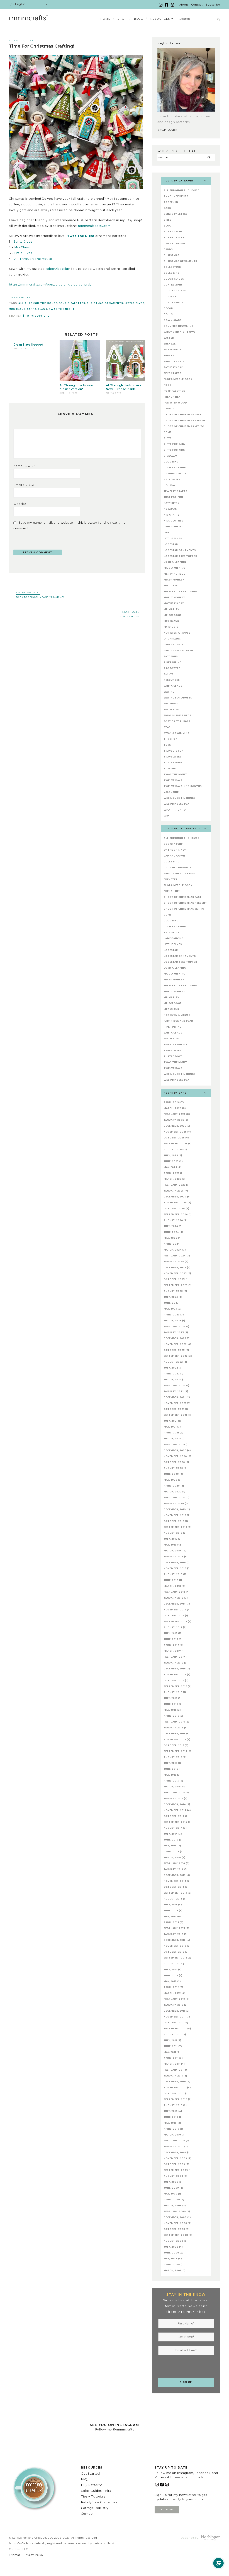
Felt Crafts (172, 373)
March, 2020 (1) (174, 1491)
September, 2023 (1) (177, 1285)
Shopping (171, 703)
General (170, 408)
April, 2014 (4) (174, 1851)
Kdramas (170, 509)
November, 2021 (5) (177, 1403)
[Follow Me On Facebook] (163, 4)
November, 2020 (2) (177, 1456)
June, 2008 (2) (173, 2253)
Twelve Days (173, 780)
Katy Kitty (171, 503)
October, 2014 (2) (176, 1816)
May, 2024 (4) (173, 1238)
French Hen (172, 396)
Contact (195, 4)
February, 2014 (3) (176, 1863)
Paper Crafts (173, 644)
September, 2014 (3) (178, 1822)
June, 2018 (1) (173, 1580)
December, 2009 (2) (177, 2152)
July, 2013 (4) (173, 1904)
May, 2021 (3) (172, 1427)
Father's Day (173, 367)
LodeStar (171, 544)
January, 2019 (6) (176, 1556)
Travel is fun (174, 750)
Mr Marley (171, 609)
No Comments (19, 297)
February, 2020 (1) (176, 1497)
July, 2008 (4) (173, 2247)
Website (19, 504)
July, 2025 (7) (173, 1155)
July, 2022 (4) (173, 1368)
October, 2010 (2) (176, 2093)
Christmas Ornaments (105, 303)
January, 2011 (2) (175, 2076)
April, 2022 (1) (173, 1373)
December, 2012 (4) (177, 1940)
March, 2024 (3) (175, 1250)
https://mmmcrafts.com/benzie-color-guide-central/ (50, 284)
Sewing (169, 691)
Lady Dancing (174, 526)
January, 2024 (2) (176, 1261)
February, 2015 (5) (176, 1792)
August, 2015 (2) (175, 1757)
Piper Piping (173, 662)
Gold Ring (171, 461)
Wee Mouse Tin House (179, 798)
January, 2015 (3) (175, 1798)
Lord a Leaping (175, 562)
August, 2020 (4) (175, 1468)
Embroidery (172, 349)
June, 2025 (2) (173, 1161)
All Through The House (33, 259)
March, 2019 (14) (175, 1550)
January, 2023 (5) (176, 1332)
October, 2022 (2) (176, 1350)
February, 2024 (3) (177, 1255)
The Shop (170, 739)
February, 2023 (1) (176, 1326)
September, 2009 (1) (178, 2170)
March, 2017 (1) (174, 1651)
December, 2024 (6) (177, 1196)
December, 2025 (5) (177, 1126)
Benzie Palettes (72, 303)
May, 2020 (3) (173, 1480)
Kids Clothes (173, 520)
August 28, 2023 (21, 40)
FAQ (84, 2479)
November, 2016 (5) (177, 1674)
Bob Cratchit (174, 231)
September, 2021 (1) (177, 1415)
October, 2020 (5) (176, 1462)
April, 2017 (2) (173, 1645)
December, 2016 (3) (177, 1668)
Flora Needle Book (178, 379)
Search (211, 157)
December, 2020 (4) (177, 1450)
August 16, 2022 (23, 349)
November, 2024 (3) (177, 1202)
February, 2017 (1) (176, 1657)
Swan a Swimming (177, 733)
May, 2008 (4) (173, 2258)
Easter (169, 337)
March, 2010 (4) (175, 2135)
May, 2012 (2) (172, 1981)
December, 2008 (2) (177, 2217)
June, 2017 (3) (173, 1639)
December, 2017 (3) (177, 1604)
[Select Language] (31, 4)
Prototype (172, 668)
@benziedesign (58, 269)
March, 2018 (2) (174, 1586)
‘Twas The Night (80, 236)
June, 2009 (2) (173, 2188)
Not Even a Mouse (177, 632)
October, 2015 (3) (176, 1745)
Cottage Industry (95, 2508)
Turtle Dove (173, 762)
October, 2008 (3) (176, 2229)
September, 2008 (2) (178, 2235)
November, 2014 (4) (177, 1810)
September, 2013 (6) (177, 1893)
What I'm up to (175, 809)
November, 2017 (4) (177, 1609)
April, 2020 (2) (174, 1486)
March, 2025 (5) (174, 1179)
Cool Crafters (175, 290)
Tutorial (170, 768)
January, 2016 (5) (175, 1727)
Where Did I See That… (177, 151)
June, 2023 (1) (173, 1303)
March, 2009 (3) (175, 2205)
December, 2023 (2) (177, 1267)
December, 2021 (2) (177, 1397)
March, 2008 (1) (175, 2270)
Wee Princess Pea (176, 804)
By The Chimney (175, 237)
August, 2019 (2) (175, 1533)
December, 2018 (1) (177, 1562)
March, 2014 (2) (174, 1857)
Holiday (170, 485)
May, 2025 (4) (172, 1167)
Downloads (173, 320)
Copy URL (41, 316)
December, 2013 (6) (177, 1875)
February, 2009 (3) (177, 2211)
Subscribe (212, 4)
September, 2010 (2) (178, 2099)
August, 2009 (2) (175, 2176)
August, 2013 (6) (175, 1899)
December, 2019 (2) (177, 1509)
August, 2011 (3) (175, 2034)
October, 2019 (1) (176, 1521)
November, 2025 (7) (177, 1132)
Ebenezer (170, 343)
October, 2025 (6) (176, 1137)
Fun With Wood (175, 402)
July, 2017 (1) (172, 1633)
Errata (169, 355)
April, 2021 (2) (173, 1432)
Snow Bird (171, 709)
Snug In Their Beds (177, 715)
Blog (167, 225)
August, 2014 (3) (175, 1828)
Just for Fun (173, 497)
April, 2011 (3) (173, 2058)
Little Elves (23, 253)
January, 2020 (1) (176, 1503)
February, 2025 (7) (177, 1185)
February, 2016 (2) (176, 1722)
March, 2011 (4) (174, 2064)
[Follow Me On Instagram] (157, 4)
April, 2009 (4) (174, 2199)
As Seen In (171, 202)
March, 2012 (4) (174, 1993)
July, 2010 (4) (173, 2111)
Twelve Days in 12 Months (183, 786)
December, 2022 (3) (177, 1338)
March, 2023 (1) (174, 1320)
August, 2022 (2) (175, 1362)
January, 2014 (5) (176, 1869)
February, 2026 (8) (177, 1114)
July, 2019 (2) (173, 1539)
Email (24, 485)
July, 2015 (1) (172, 1763)
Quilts (169, 674)
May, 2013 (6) (172, 1916)
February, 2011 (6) (176, 2070)
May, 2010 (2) (172, 2123)
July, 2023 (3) (173, 1297)
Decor (168, 308)
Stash (168, 727)
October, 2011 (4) (176, 2022)
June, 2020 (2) (173, 1474)
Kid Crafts (171, 514)
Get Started (90, 2474)
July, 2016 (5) (173, 1698)
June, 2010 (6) (173, 2117)
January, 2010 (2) (176, 2146)
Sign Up (167, 2509)
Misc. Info (171, 585)
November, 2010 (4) (177, 2087)
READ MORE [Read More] (167, 130)
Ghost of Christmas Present (185, 420)
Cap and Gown (174, 243)
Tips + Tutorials (93, 2496)
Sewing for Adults (178, 697)
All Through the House (37, 303)
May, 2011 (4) (172, 2052)
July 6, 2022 (113, 393)
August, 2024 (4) (175, 1220)
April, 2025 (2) (174, 1173)
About (181, 4)
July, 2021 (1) (172, 1421)
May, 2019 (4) (172, 1545)
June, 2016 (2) (173, 1704)
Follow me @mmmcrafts (114, 2429)
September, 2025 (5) (178, 1143)
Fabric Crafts (174, 361)
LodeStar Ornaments (180, 550)
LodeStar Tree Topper (180, 556)
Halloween (172, 479)
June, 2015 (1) (173, 1769)
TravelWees (172, 756)
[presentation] (37, 542)
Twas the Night (62, 309)
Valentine (171, 792)
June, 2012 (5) (173, 1975)
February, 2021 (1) (176, 1444)
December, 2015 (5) (177, 1733)
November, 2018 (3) (177, 1568)
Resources (172, 680)
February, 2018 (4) (177, 1592)
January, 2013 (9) (176, 1934)
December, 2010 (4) (177, 2081)
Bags (167, 208)
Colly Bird (171, 273)
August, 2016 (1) (175, 1692)
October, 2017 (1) (176, 1615)
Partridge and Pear (178, 650)
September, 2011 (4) (177, 2028)
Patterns (171, 656)
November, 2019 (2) (177, 1515)
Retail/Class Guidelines (99, 2502)
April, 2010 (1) (173, 2129)
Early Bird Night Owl (180, 332)
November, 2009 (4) (177, 2158)
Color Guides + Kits (96, 2491)
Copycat (170, 296)
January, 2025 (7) (176, 1191)
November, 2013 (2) (177, 1881)
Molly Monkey (174, 597)
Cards (168, 249)
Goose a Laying (175, 467)
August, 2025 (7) (175, 1149)
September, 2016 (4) (178, 1686)
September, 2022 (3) (178, 1356)
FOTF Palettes (174, 391)
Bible (167, 219)
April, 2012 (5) (173, 1987)
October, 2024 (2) (176, 1208)
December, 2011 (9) (176, 2011)
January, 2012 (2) (176, 2005)
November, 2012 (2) (177, 1946)
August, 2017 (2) (175, 1627)
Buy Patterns (91, 2485)
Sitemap (15, 2555)
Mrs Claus (22, 247)
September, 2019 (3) (177, 1527)
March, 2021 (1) (174, 1438)
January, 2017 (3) (176, 1663)
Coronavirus (173, 302)
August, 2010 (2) (175, 2105)
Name (24, 466)
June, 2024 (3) (173, 1232)
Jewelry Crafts (175, 491)
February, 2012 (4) (176, 1999)
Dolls (168, 314)
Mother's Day (174, 603)
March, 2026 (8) (175, 1108)
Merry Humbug (175, 573)
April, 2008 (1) (174, 2264)
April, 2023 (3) (174, 1314)
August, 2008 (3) (175, 2241)
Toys (167, 745)
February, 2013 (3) (176, 1928)
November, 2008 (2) (177, 2223)
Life (166, 532)
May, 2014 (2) (172, 1845)
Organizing (172, 638)
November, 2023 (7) (177, 1273)
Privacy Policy (33, 2555)
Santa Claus (23, 241)
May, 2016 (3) (172, 1710)
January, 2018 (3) (176, 1598)
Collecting (172, 267)
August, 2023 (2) (175, 1291)
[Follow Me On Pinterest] (170, 4)
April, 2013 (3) (173, 1922)
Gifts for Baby (174, 444)
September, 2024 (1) (178, 1214)
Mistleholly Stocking (180, 591)
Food (168, 385)
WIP (166, 815)
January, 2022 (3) (176, 1391)
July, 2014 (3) (173, 1834)
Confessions (173, 284)
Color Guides (174, 278)
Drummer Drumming (178, 326)
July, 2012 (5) (173, 1969)
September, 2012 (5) (177, 1958)
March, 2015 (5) (174, 1786)
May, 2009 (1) (172, 2194)
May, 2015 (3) (172, 1775)
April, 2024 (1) (174, 1244)
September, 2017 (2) (177, 1621)
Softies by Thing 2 (177, 721)
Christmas (171, 255)
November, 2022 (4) (177, 1344)
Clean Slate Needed (28, 344)
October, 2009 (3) (176, 2164)
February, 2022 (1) (176, 1385)
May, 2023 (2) (172, 1309)
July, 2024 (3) (173, 1226)
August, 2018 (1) (175, 1574)
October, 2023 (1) (176, 1279)
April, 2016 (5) (173, 1716)
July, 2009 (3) (173, 2182)
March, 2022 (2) (175, 1379)
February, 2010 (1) (176, 2140)
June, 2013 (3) (173, 1910)
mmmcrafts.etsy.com (94, 226)
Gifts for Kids (174, 450)
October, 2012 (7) (176, 1952)
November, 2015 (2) (177, 1739)
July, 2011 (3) (172, 2040)
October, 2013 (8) (176, 1887)
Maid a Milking (174, 568)
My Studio (171, 627)
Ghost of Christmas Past (182, 414)
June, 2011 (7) (173, 2046)
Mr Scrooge (173, 615)
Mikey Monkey (174, 579)
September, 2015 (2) (177, 1751)
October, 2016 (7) (176, 1680)
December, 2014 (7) (177, 1804)
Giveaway (171, 455)
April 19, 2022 (69, 393)
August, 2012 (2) (175, 1963)
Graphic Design (175, 473)
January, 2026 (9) (176, 1120)
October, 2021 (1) (176, 1409)
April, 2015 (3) (173, 1781)
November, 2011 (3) (177, 2017)
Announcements (176, 196)
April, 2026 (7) (174, 1102)
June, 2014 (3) (173, 1840)
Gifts (168, 438)
